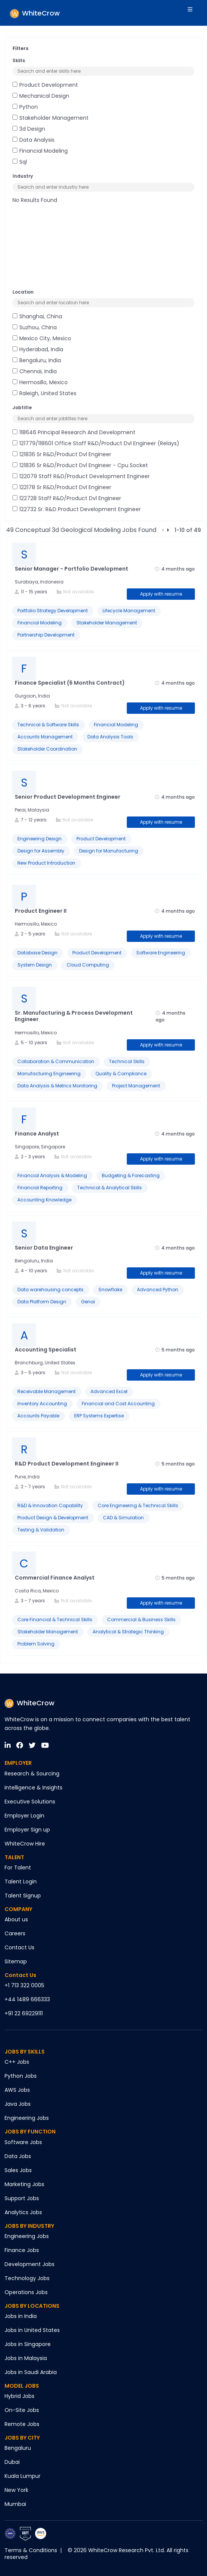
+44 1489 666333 (27, 1999)
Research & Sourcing (32, 1773)
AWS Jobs (17, 2090)
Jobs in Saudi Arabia (31, 2372)
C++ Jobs (17, 2062)
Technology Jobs (27, 2278)
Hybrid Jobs (19, 2396)
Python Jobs (21, 2076)
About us (16, 1919)
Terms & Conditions (31, 2550)
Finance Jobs (22, 2250)
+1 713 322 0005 (24, 1985)
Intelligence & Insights (33, 1787)
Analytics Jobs (23, 2212)
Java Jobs (18, 2104)
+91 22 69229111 (24, 2013)
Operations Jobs (26, 2292)
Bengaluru (18, 2448)
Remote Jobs (22, 2424)
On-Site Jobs (22, 2410)
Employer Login (24, 1815)
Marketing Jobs (24, 2184)
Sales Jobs (18, 2170)
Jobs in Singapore (28, 2344)
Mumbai (15, 2504)
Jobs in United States (32, 2330)
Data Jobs (18, 2156)
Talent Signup (23, 1895)
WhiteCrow (29, 1703)
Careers (15, 1933)
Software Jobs (23, 2142)
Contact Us (19, 1947)
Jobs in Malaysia (26, 2358)
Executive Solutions (30, 1801)
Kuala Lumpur (22, 2476)
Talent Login (21, 1881)
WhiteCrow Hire (25, 1843)
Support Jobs (22, 2198)
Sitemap (16, 1961)
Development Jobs (29, 2264)
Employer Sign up (27, 1829)
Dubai (12, 2462)
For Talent (18, 1867)
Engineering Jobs (27, 2118)
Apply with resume (161, 594)
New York (16, 2490)
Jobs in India (21, 2316)
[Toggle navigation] (195, 13)
